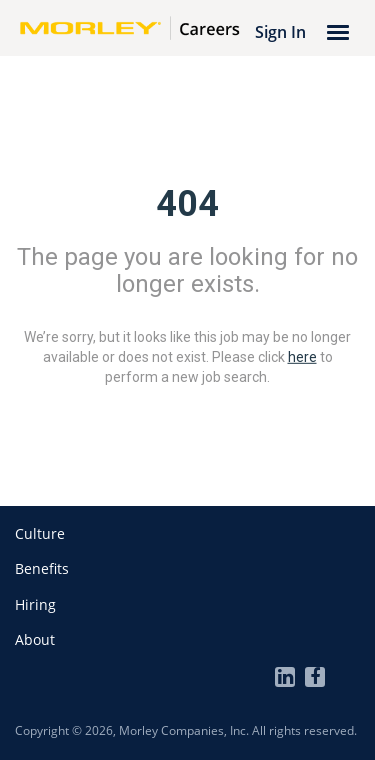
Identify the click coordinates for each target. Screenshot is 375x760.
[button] (40, 533)
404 (187, 204)
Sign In (280, 32)
